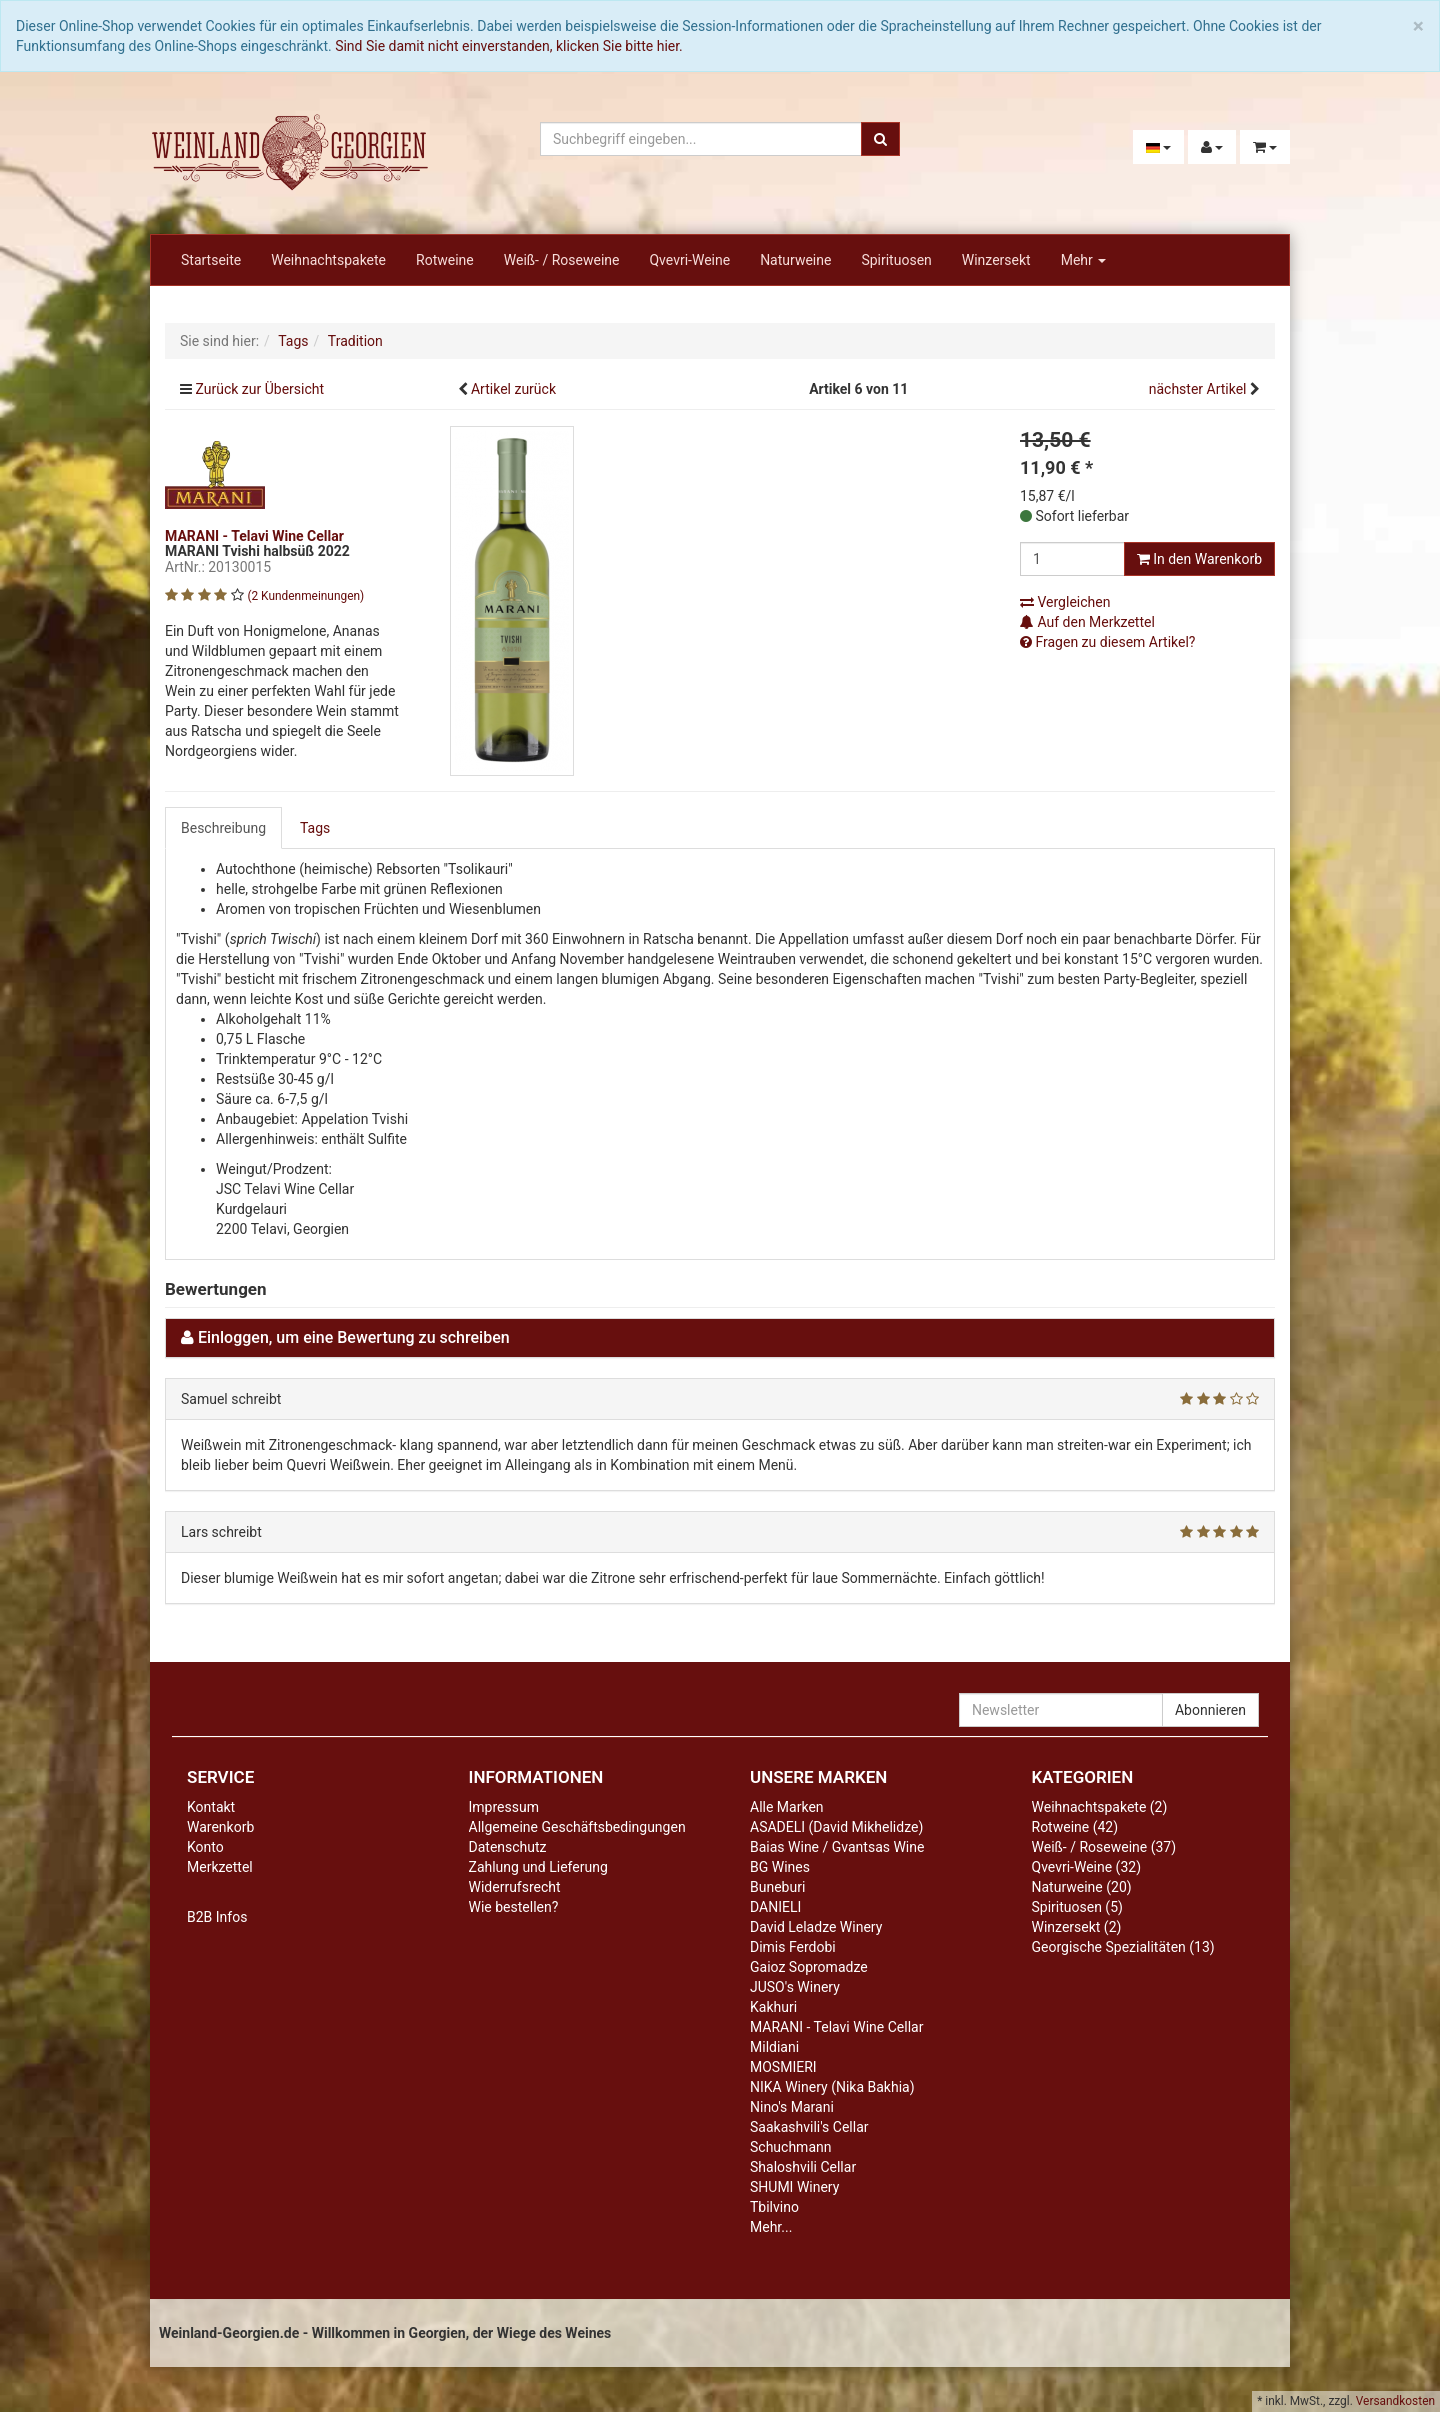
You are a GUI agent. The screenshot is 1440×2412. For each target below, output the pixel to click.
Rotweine (445, 260)
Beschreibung (223, 828)
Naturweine (795, 260)
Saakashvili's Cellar (809, 2127)
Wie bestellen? (514, 1907)
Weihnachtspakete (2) (1100, 1807)
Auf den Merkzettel (1087, 622)
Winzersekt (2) (1077, 1927)
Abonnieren (1210, 1710)
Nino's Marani (792, 2107)
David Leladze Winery (816, 1927)
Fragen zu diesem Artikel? (1107, 642)
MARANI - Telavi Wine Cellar (836, 2027)
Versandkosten (1395, 2401)
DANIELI (775, 1907)
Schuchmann (790, 2147)
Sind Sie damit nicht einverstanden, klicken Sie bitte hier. (509, 46)
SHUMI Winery (794, 2187)
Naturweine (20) (1082, 1887)
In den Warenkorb (1199, 559)
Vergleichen (1065, 602)
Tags (315, 828)
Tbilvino (774, 2207)
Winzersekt (996, 260)
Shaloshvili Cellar (803, 2167)
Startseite (211, 260)
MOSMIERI (783, 2067)
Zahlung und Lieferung (538, 1867)
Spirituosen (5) (1077, 1907)
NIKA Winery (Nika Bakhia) (832, 2087)
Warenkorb (220, 1827)
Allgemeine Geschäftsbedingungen (577, 1827)
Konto (205, 1847)
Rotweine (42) (1075, 1827)
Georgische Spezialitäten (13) (1123, 1947)
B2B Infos (217, 1917)
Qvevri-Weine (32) (1087, 1867)
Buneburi (777, 1887)
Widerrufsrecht (515, 1887)
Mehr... (771, 2227)
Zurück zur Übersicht (259, 389)
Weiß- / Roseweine (562, 260)
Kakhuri (773, 2007)
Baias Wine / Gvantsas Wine (837, 1847)
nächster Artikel (1199, 389)
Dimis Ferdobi (793, 1947)
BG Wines (780, 1867)
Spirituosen (896, 260)
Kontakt (211, 1807)
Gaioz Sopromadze (809, 1967)
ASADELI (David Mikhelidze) (836, 1827)
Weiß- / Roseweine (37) (1104, 1847)
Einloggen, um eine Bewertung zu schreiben (354, 1337)
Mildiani (774, 2047)
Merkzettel (220, 1867)
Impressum (504, 1807)
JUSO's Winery (795, 1987)
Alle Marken (787, 1807)
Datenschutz (508, 1847)
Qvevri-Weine (689, 260)
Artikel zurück (513, 389)
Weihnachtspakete (328, 260)
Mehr (1084, 260)
